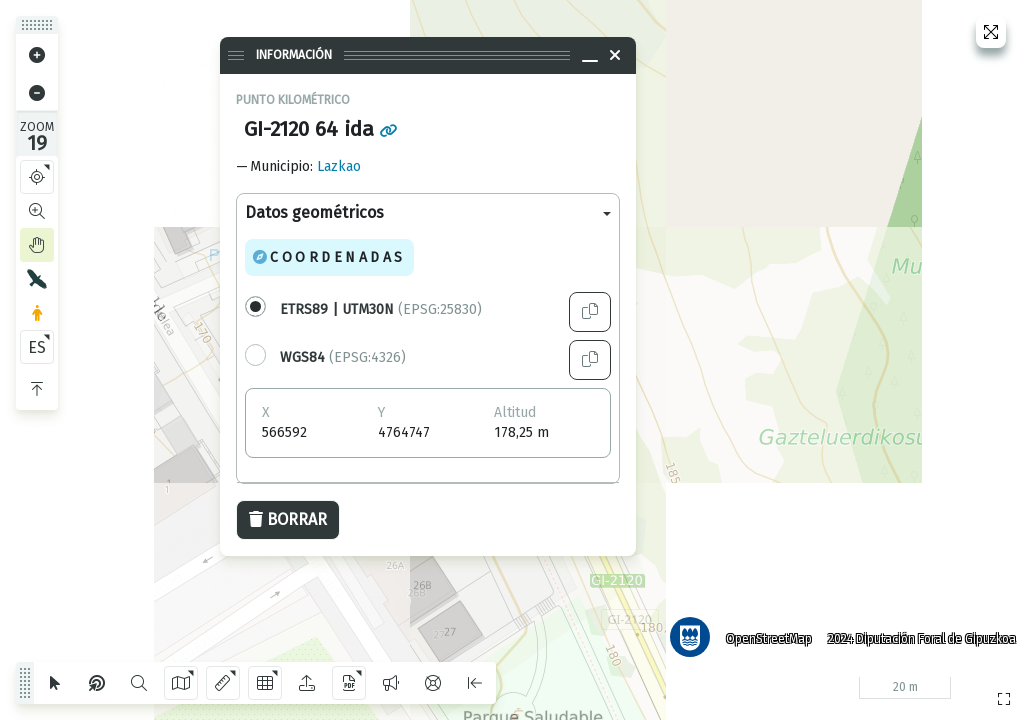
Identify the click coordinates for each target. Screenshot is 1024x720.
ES (37, 347)
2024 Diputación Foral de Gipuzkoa (918, 635)
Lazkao (339, 166)
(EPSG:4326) (343, 357)
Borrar (288, 519)
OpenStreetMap (765, 635)
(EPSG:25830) (381, 309)
